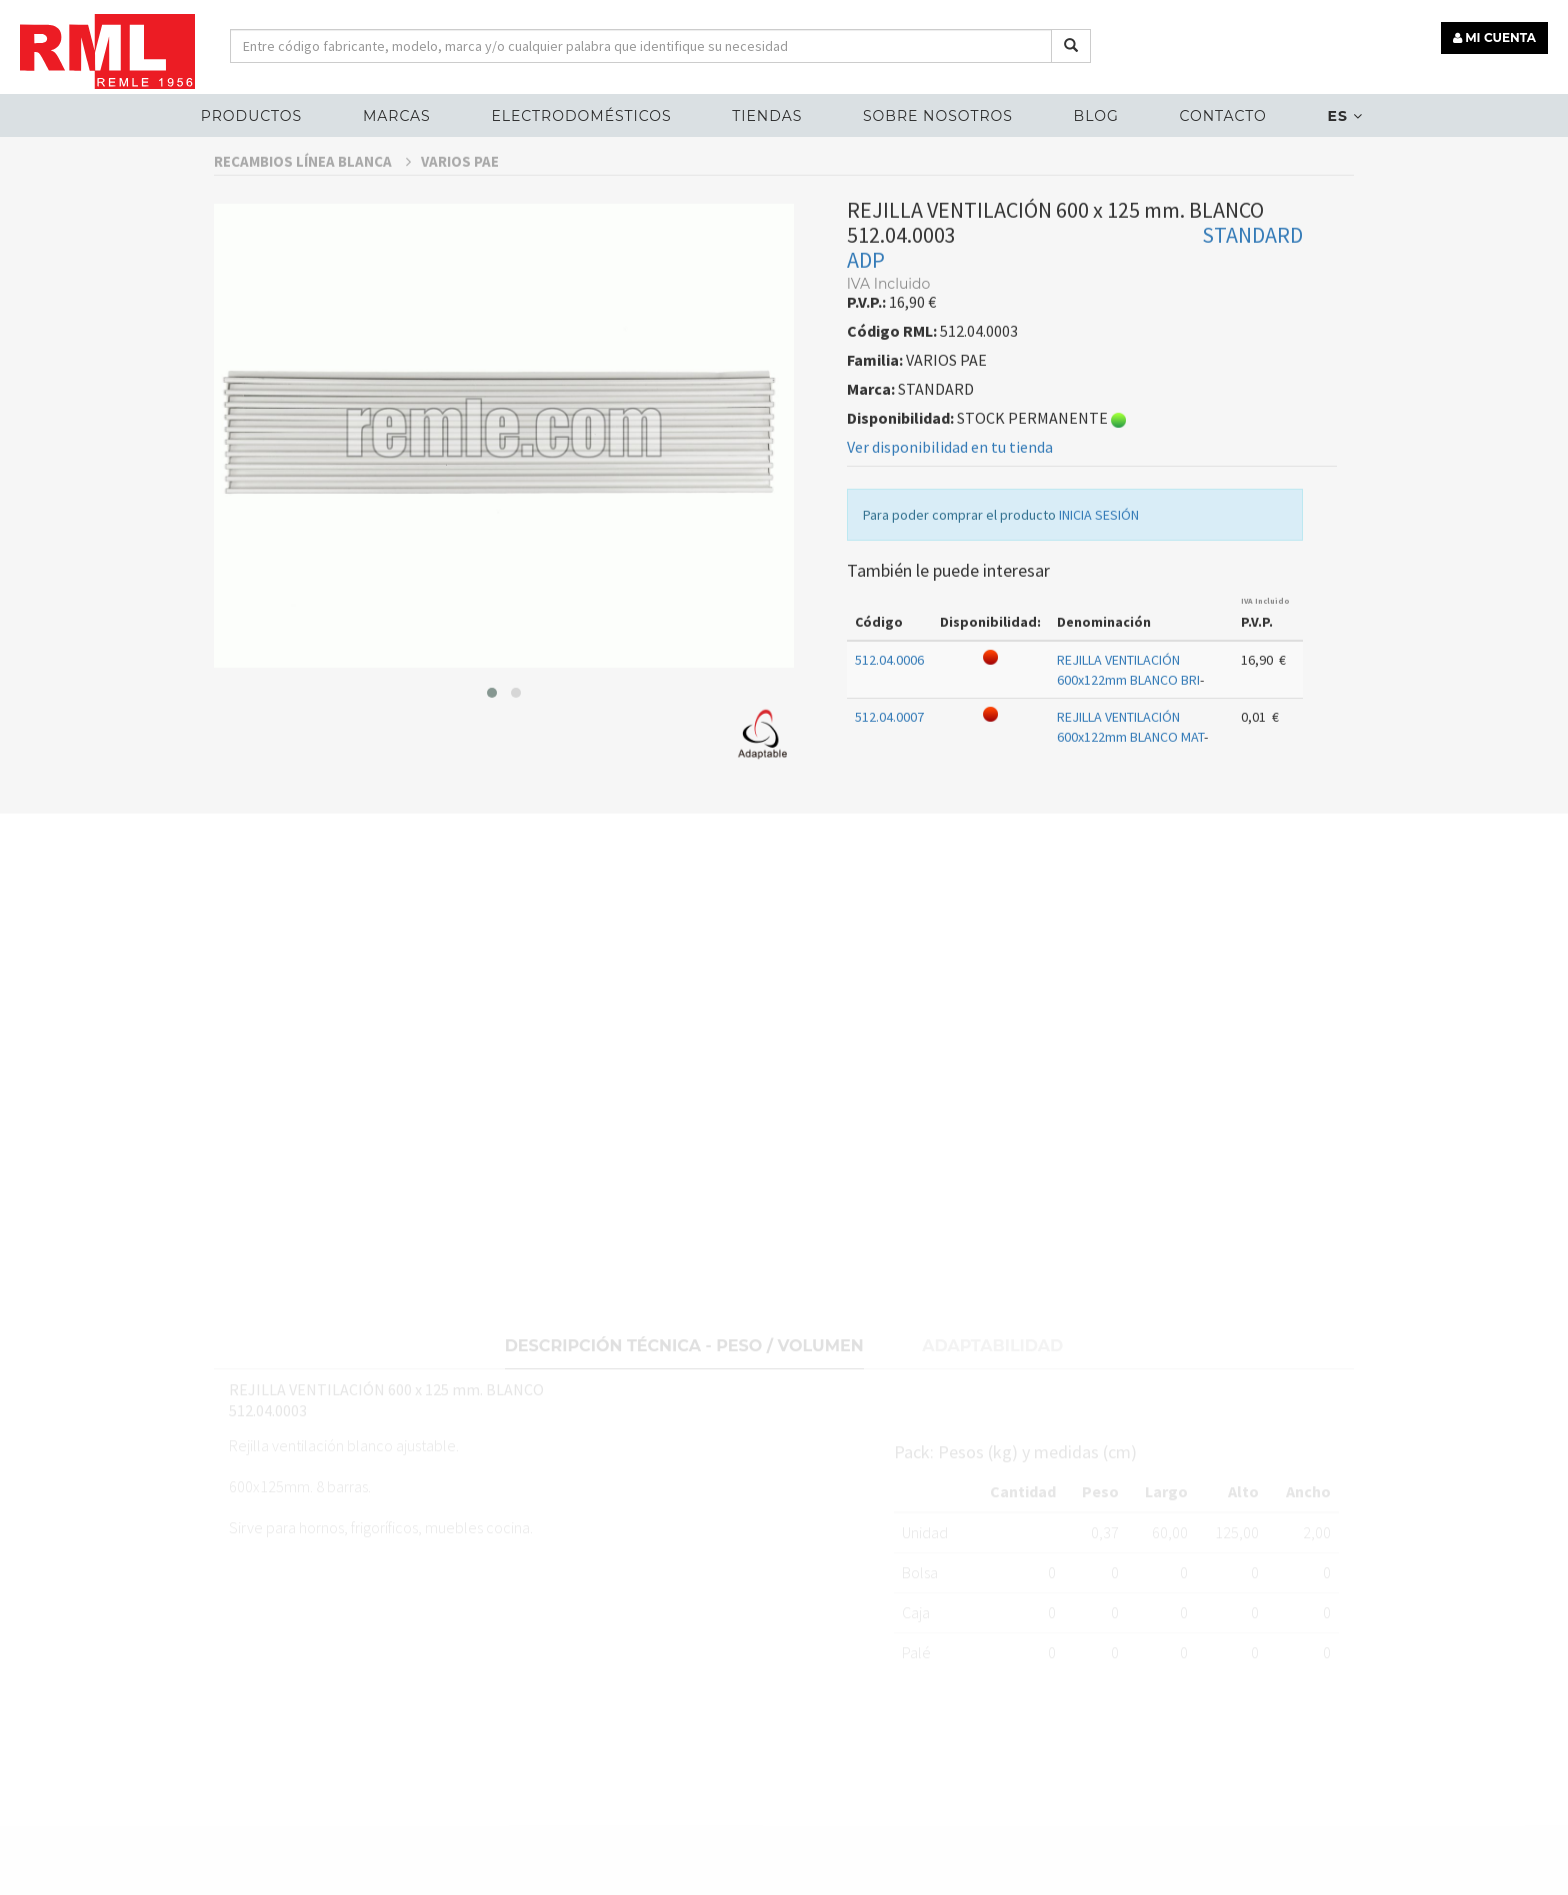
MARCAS (397, 116)
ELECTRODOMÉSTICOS (581, 116)
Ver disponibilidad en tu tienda (950, 491)
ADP (866, 304)
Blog (1096, 116)
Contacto (1222, 116)
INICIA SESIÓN (1099, 559)
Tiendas (767, 116)
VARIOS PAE (460, 205)
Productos (251, 116)
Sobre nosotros (938, 116)
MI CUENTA (1494, 37)
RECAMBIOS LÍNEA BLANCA (312, 205)
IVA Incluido (1265, 645)
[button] (492, 736)
